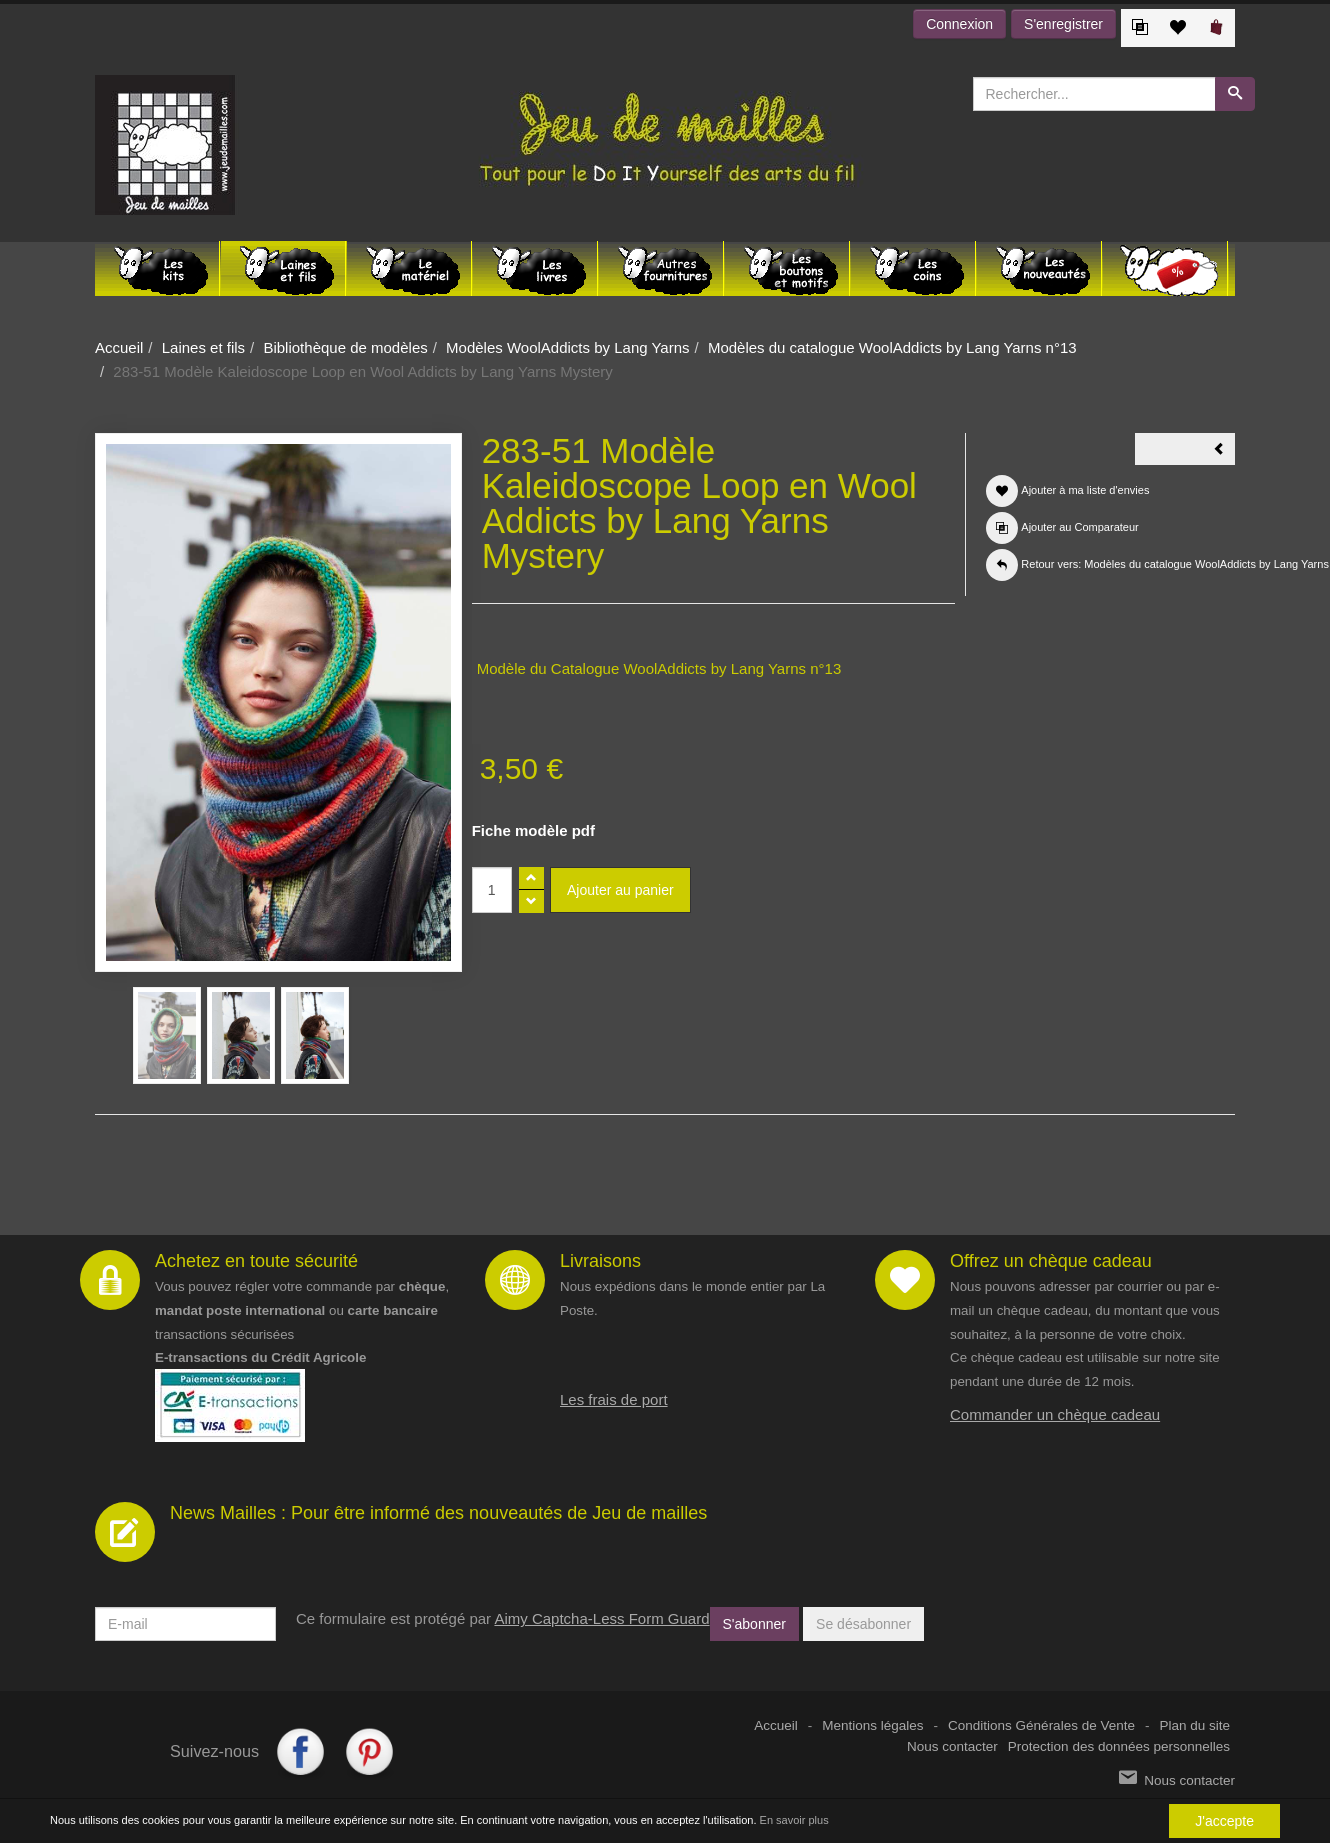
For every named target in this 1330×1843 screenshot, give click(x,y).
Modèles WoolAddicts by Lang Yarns (567, 347)
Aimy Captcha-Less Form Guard (601, 1618)
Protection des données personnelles (1119, 1746)
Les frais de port (614, 1399)
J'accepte (1224, 1821)
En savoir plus (794, 1821)
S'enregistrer (1063, 24)
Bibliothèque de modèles (345, 347)
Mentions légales (872, 1725)
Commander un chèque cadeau (1055, 1414)
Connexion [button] (959, 24)
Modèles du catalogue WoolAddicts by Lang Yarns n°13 (892, 347)
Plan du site (1194, 1725)
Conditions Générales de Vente (1041, 1725)
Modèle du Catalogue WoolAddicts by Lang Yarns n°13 (659, 668)
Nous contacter (952, 1746)
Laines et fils (203, 347)
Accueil (119, 347)
